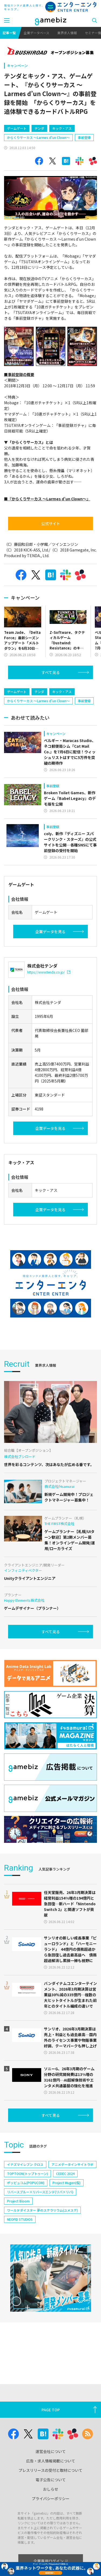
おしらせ (50, 2489)
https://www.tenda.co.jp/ (48, 972)
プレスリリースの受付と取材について (50, 2470)
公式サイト (50, 523)
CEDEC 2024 (65, 2173)
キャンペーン (17, 65)
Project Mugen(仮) (67, 2182)
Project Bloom (18, 2201)
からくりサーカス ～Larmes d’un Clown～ (38, 137)
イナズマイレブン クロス (25, 2164)
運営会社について (51, 2451)
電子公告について (51, 2479)
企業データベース (36, 32)
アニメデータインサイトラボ (72, 2164)
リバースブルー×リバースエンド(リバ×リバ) (40, 2192)
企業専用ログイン (50, 2561)
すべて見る (50, 672)
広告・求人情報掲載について (50, 2460)
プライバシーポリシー (50, 2498)
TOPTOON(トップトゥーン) (27, 2173)
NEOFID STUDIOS (20, 2219)
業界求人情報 (67, 32)
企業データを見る (50, 931)
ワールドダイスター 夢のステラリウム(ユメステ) (42, 2210)
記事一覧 (9, 32)
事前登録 (84, 137)
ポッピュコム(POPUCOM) (25, 2182)
